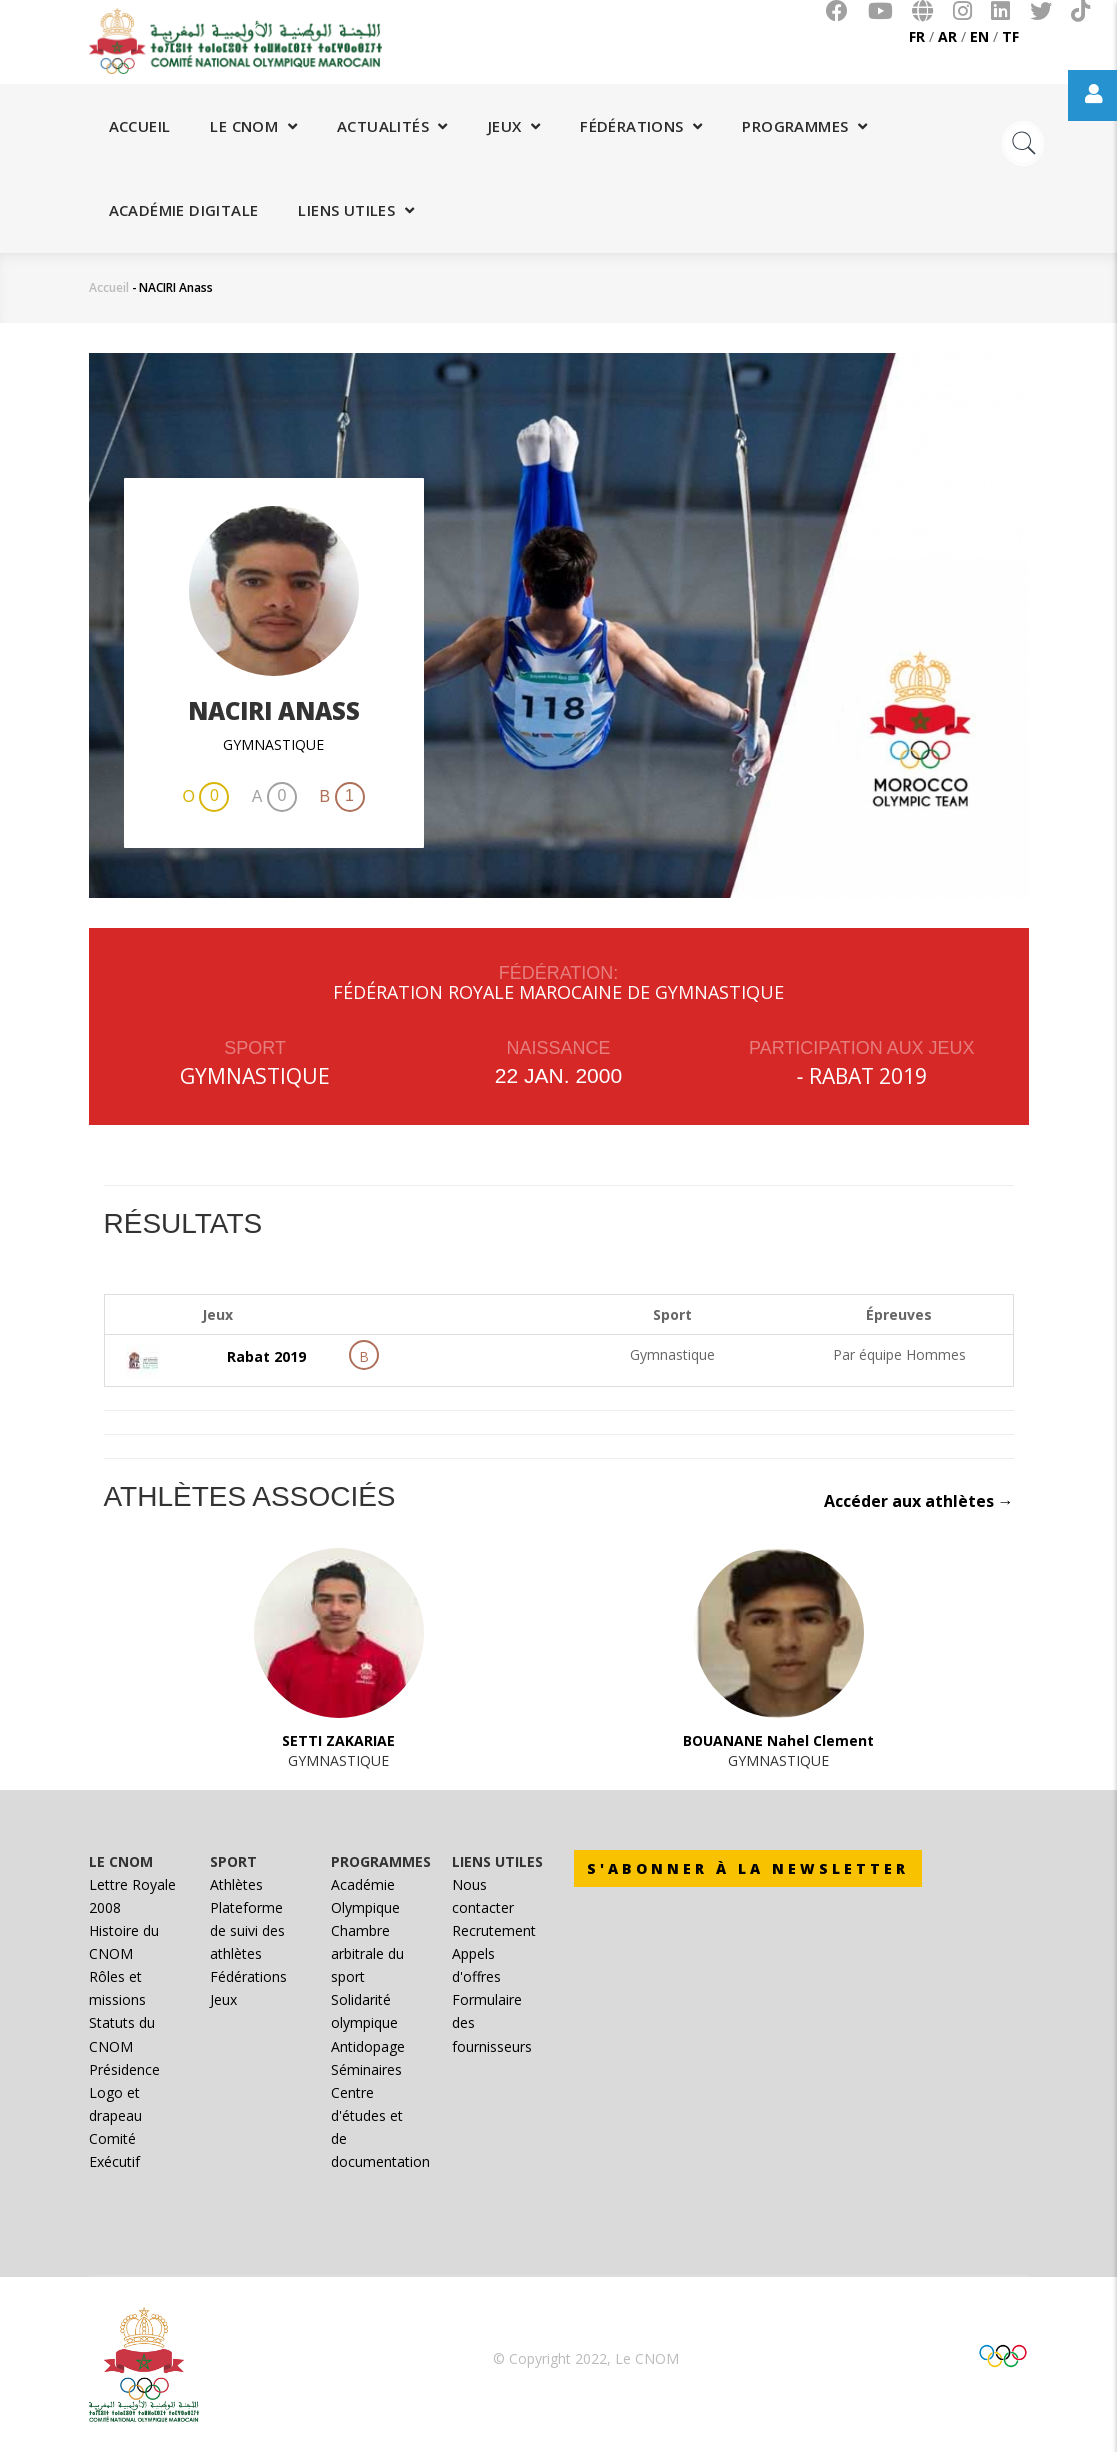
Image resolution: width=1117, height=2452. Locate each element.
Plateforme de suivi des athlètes (247, 1930)
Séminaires (366, 2069)
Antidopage (368, 2046)
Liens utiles (356, 210)
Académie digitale (184, 210)
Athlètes (236, 1884)
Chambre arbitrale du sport (367, 1953)
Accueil (140, 126)
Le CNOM (253, 126)
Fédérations (641, 126)
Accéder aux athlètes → (919, 1501)
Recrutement (494, 1930)
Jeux (514, 126)
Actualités (392, 126)
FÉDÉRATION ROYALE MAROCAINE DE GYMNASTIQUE (558, 992)
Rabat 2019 (868, 1076)
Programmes (804, 126)
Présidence (124, 2069)
